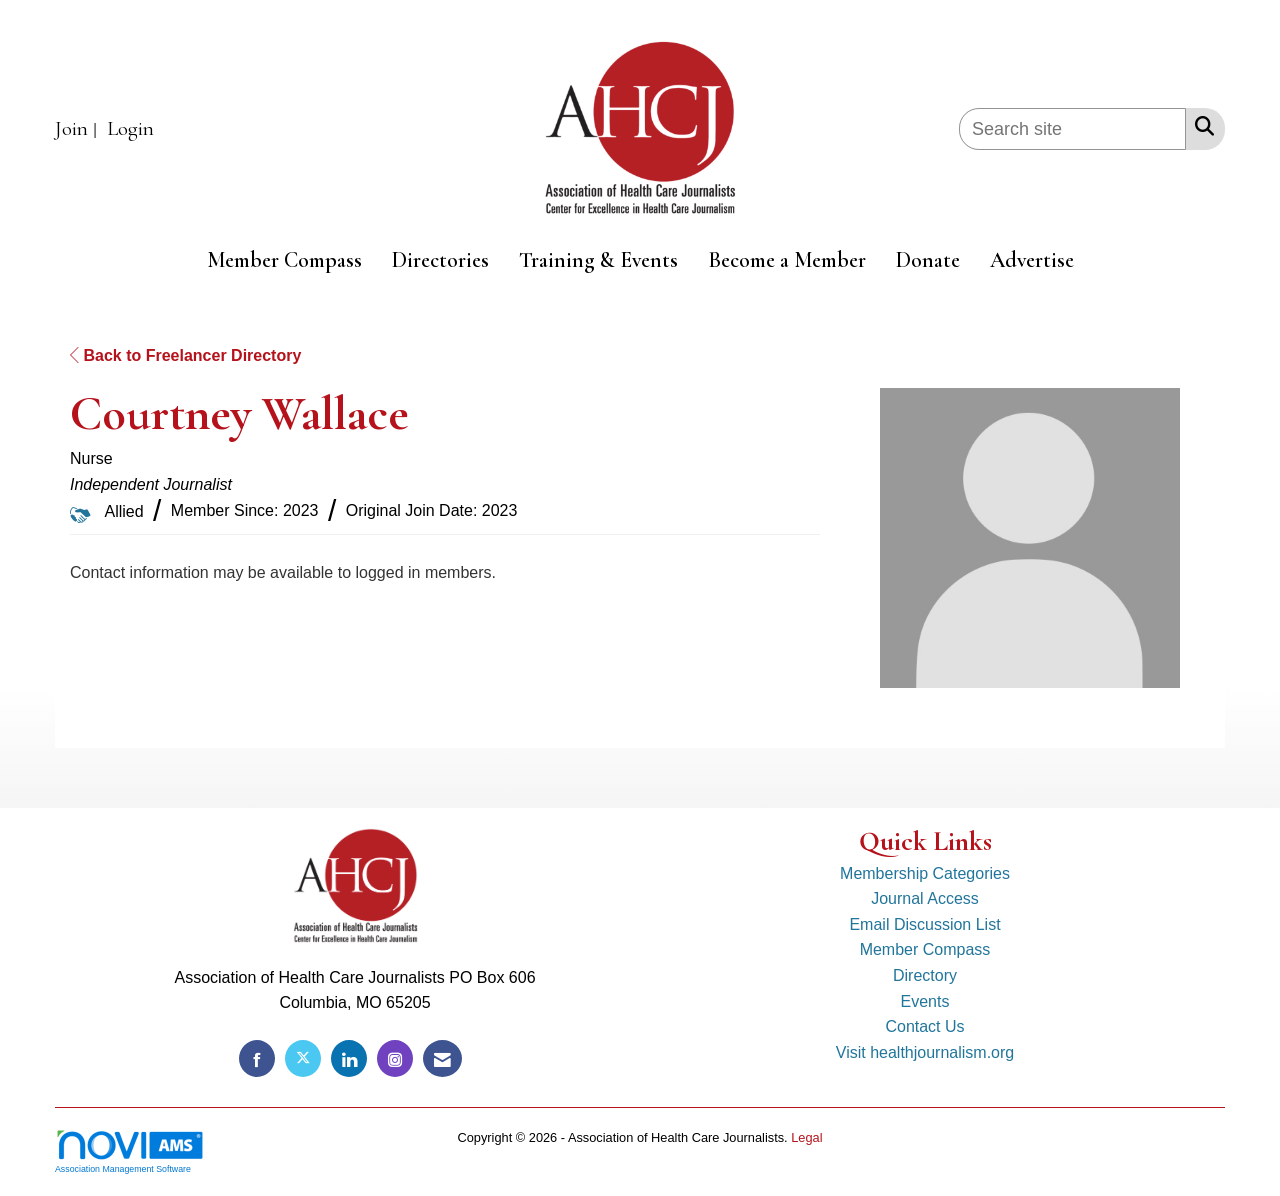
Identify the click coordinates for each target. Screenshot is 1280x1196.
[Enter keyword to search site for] (1072, 129)
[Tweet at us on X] (303, 1058)
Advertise (1032, 260)
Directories (440, 260)
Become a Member (787, 260)
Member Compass (284, 260)
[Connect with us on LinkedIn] (349, 1058)
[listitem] (78, 129)
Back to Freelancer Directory (185, 355)
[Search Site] (1200, 126)
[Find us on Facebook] (257, 1058)
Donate (928, 260)
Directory (925, 975)
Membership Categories (925, 873)
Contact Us (924, 1026)
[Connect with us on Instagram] (395, 1058)
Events (925, 1001)
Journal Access (925, 898)
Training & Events (598, 260)
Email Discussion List (924, 924)
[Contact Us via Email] (442, 1058)
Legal (806, 1137)
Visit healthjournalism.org (925, 1052)
